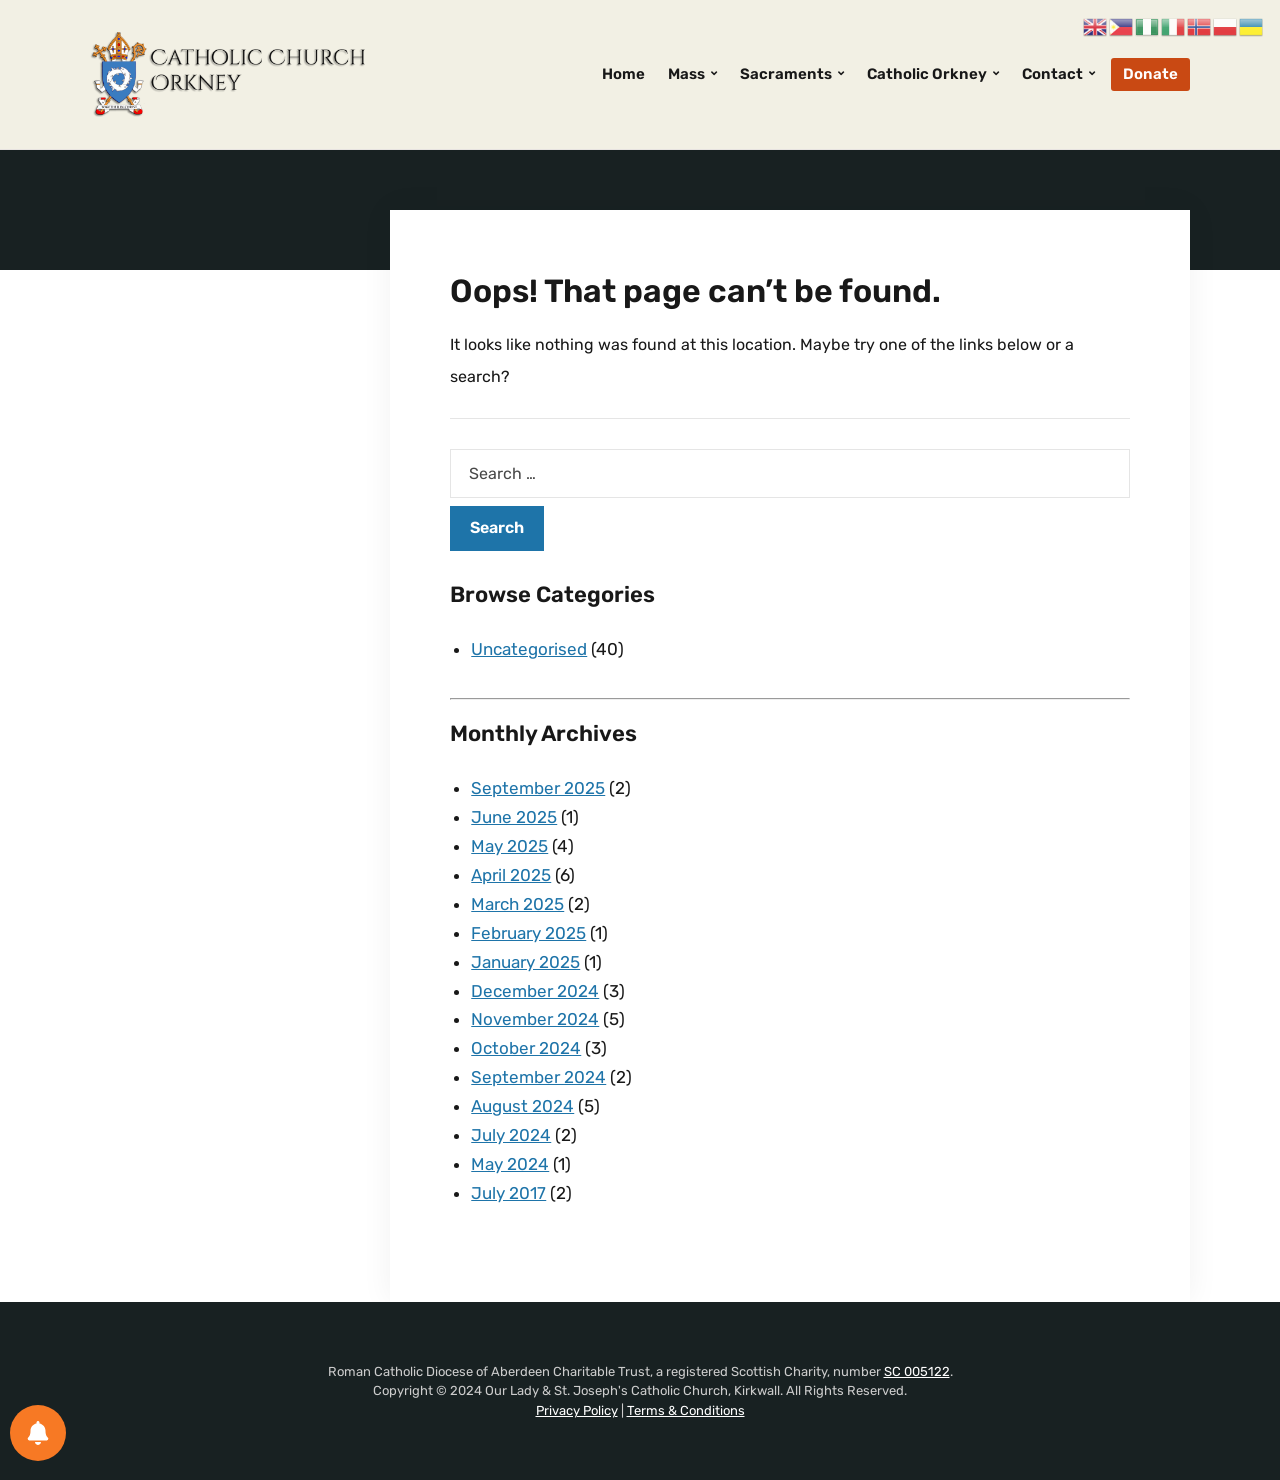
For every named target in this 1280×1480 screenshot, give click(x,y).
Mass (686, 74)
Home (623, 74)
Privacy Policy (577, 1410)
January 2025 (525, 962)
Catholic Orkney (927, 74)
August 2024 (522, 1106)
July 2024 (511, 1135)
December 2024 (535, 991)
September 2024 (538, 1077)
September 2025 (538, 788)
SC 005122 (917, 1371)
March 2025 (517, 904)
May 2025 (509, 846)
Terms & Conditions (686, 1410)
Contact (1052, 74)
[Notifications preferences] (38, 1433)
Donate (1150, 74)
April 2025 (511, 875)
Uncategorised (529, 649)
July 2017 (508, 1193)
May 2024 (510, 1164)
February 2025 (528, 933)
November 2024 (535, 1019)
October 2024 (526, 1048)
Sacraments (786, 74)
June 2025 (514, 817)
